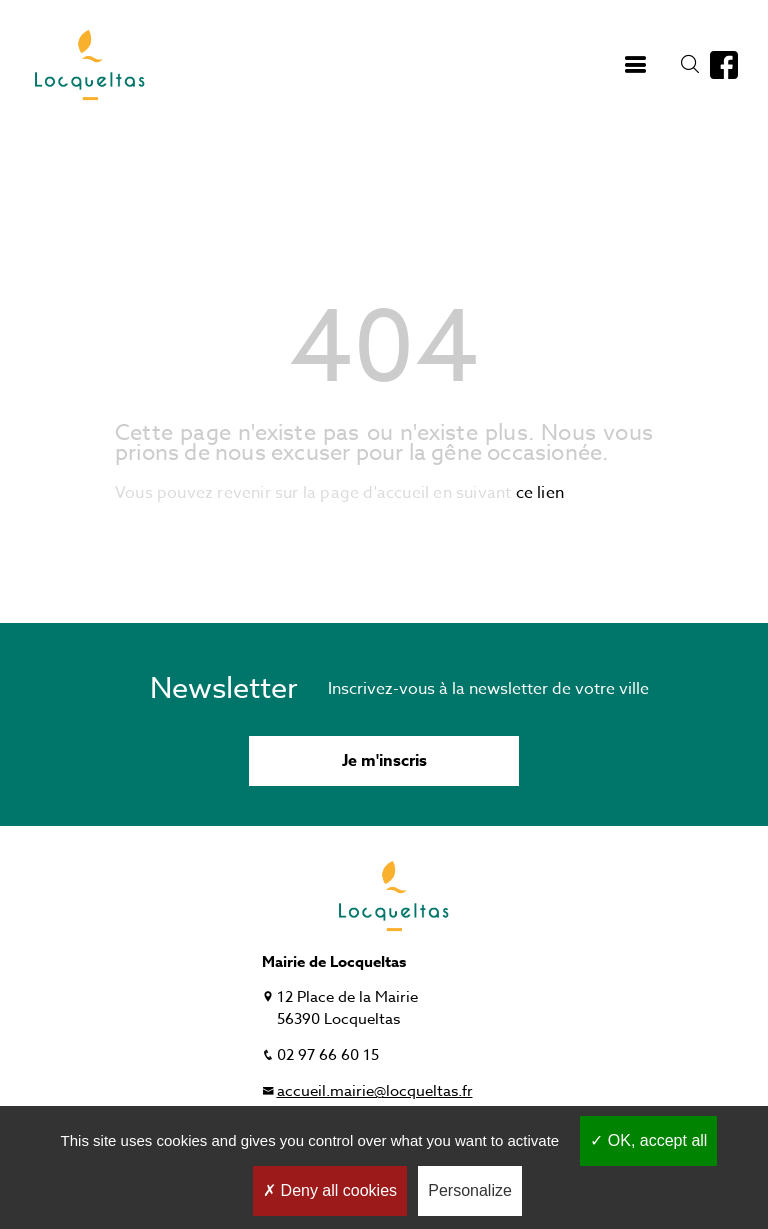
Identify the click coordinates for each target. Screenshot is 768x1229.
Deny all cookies (330, 1190)
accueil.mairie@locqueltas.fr (375, 1091)
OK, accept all (648, 1140)
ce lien (540, 493)
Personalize (470, 1190)
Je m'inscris (384, 761)
